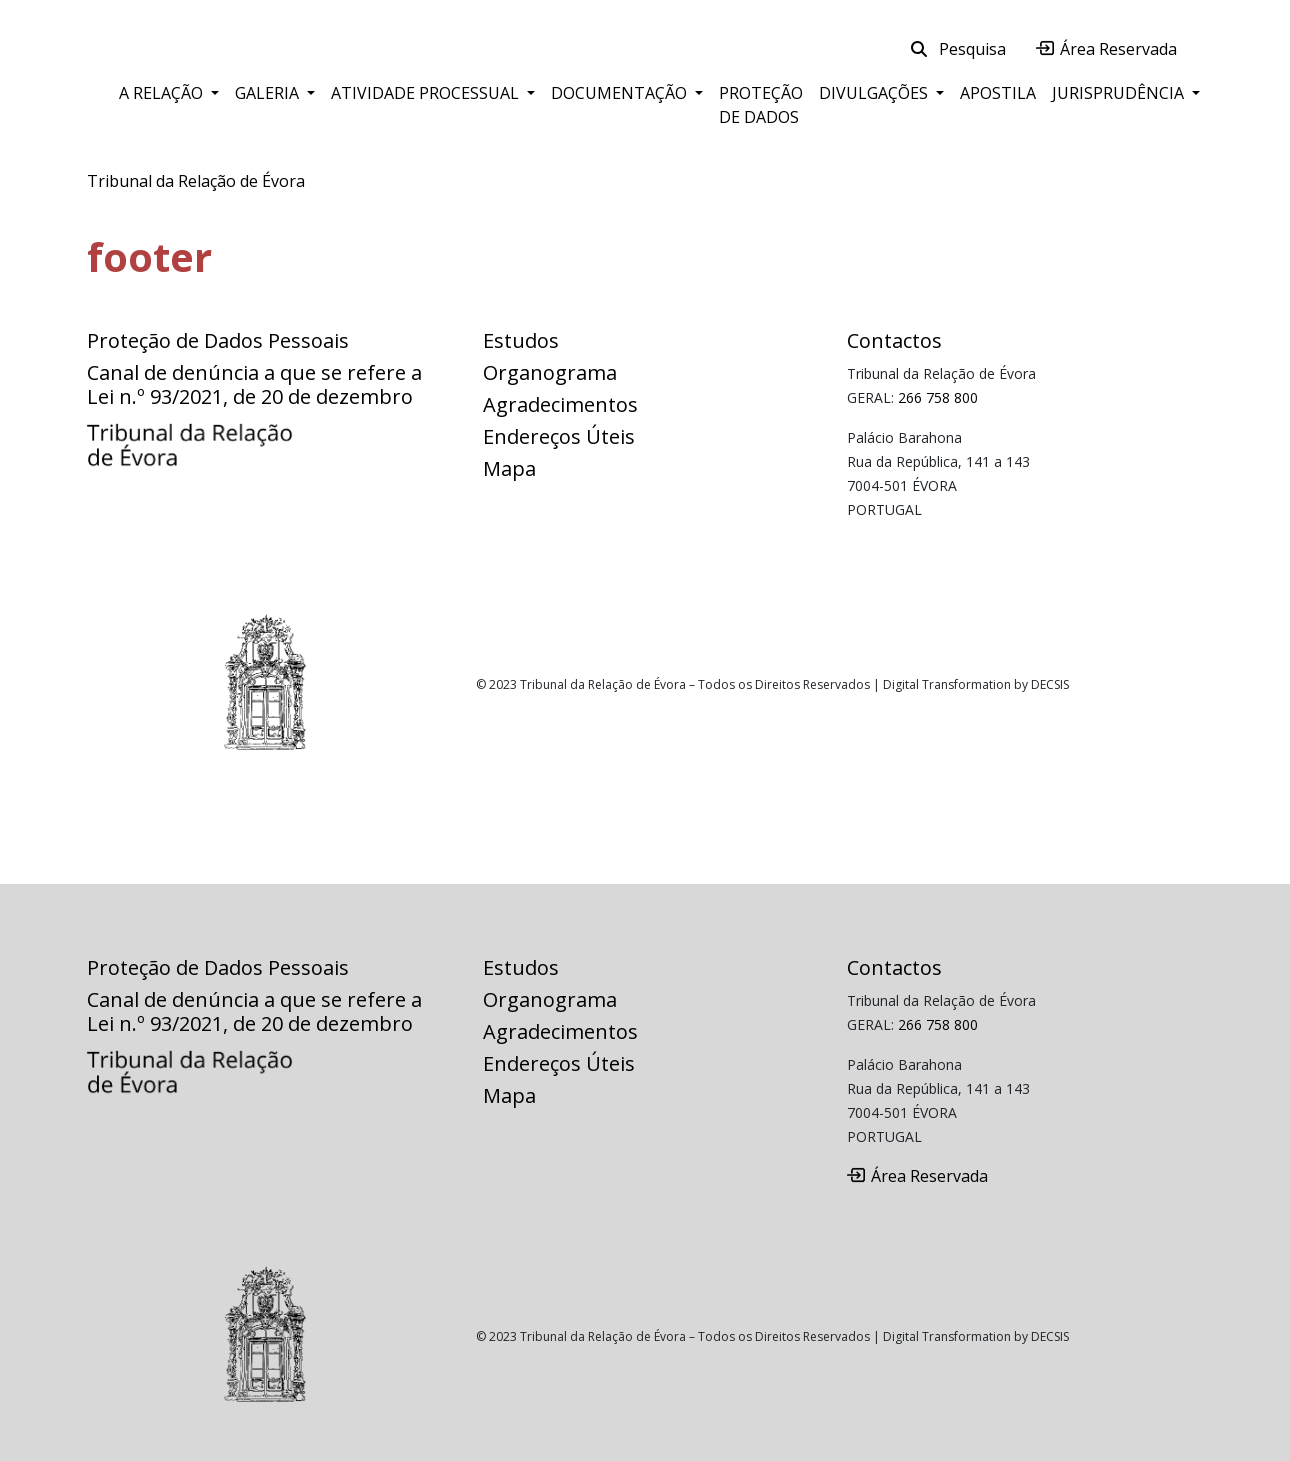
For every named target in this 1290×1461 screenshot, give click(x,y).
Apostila (998, 93)
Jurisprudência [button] (1120, 93)
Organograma (550, 372)
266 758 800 (938, 397)
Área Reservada (1106, 49)
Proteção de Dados (761, 105)
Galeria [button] (269, 93)
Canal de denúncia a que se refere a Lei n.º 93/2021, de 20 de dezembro (254, 384)
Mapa (509, 468)
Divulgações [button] (875, 93)
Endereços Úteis (559, 436)
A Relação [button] (163, 93)
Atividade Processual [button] (427, 93)
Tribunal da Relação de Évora (196, 181)
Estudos (521, 340)
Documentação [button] (621, 93)
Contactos (894, 340)
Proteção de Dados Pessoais (218, 340)
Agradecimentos (560, 404)
